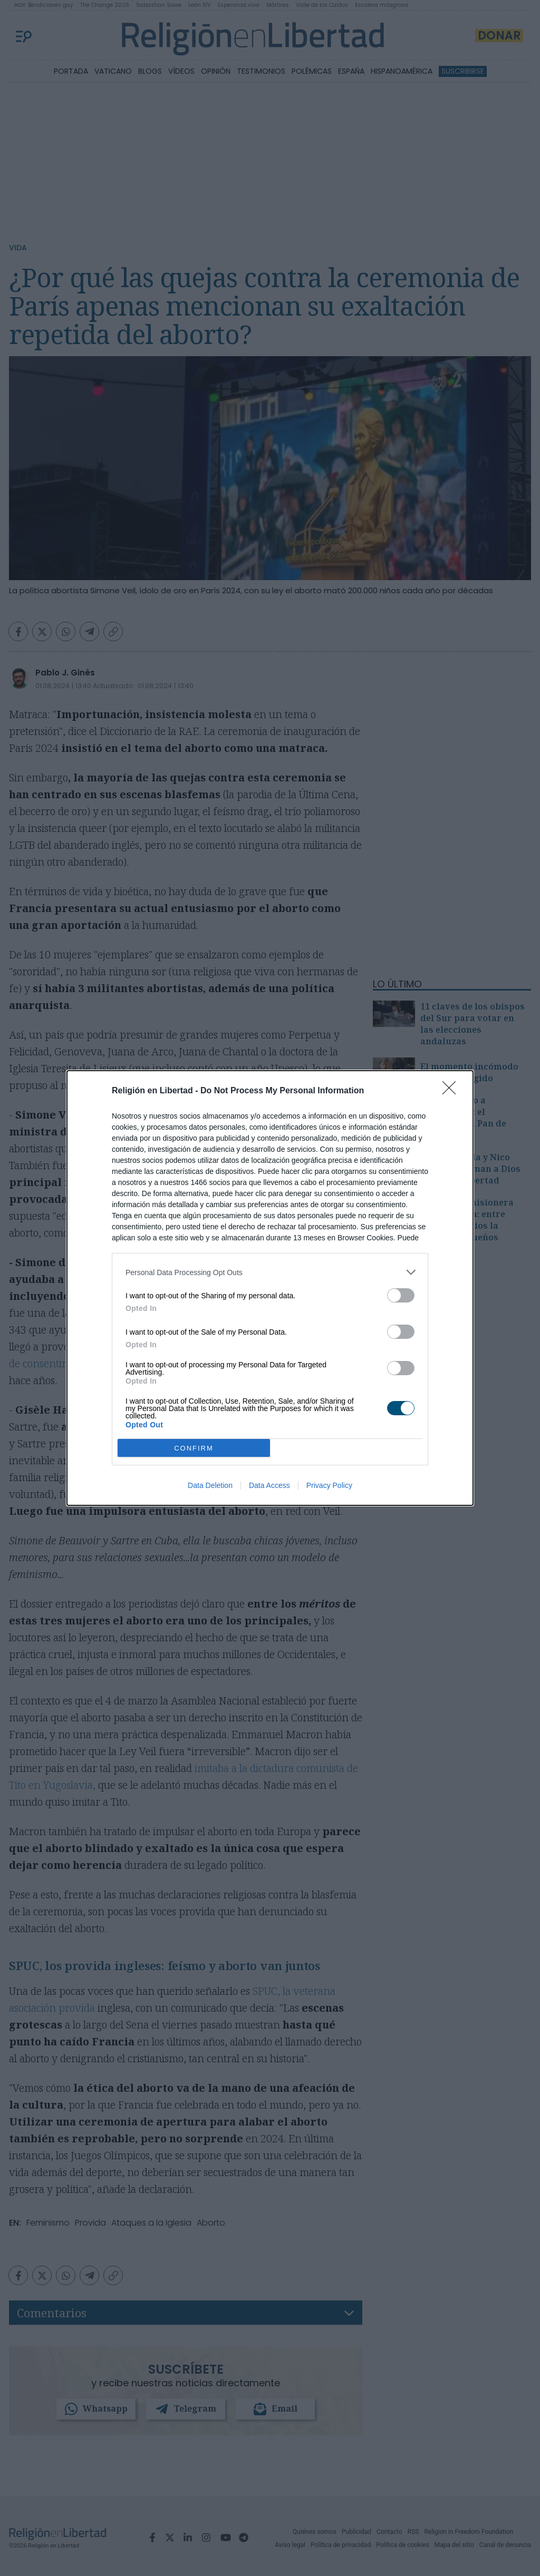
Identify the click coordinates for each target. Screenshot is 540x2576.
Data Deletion (210, 1485)
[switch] (400, 1295)
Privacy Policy (329, 1485)
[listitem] (270, 1272)
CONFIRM (194, 1448)
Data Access (269, 1485)
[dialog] (270, 1288)
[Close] (452, 1091)
